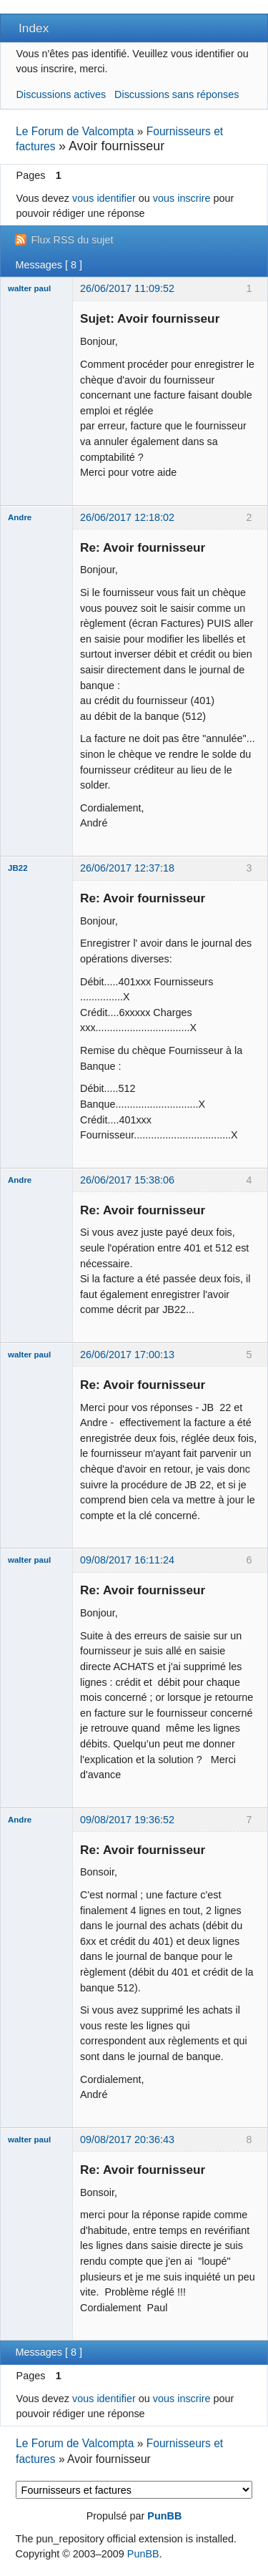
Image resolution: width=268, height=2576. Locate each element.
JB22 (18, 868)
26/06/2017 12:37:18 (127, 868)
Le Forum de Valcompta (75, 131)
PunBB (164, 2516)
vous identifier (104, 198)
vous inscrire (182, 198)
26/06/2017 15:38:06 (127, 1180)
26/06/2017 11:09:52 (127, 288)
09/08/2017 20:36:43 (127, 2139)
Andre (19, 517)
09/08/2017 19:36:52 (127, 1819)
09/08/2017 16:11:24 (127, 1560)
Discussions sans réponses (176, 94)
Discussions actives (61, 94)
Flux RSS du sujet (72, 239)
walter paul (29, 288)
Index (34, 28)
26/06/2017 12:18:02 (127, 517)
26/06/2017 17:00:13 (127, 1354)
